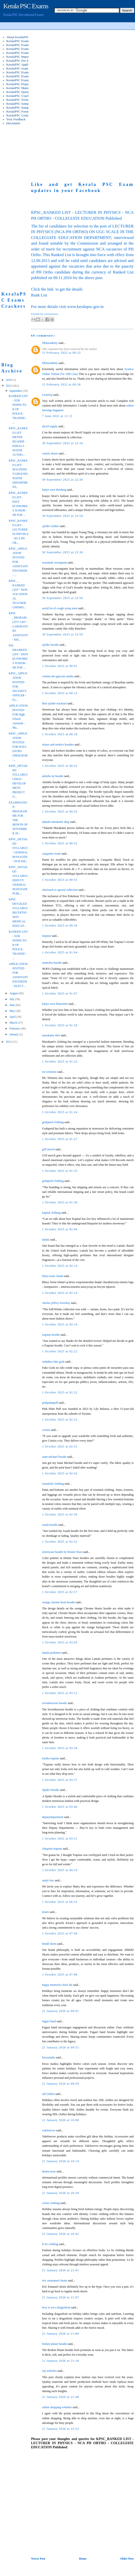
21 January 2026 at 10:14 (60, 2161)
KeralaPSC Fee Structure (22, 60)
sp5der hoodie (50, 644)
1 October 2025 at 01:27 (60, 1139)
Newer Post (38, 2558)
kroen (45, 1912)
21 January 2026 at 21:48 (60, 2397)
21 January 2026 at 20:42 (60, 2234)
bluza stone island (52, 1276)
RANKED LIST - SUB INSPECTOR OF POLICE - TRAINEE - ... (18, 409)
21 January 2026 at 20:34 (60, 2193)
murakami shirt (51, 1035)
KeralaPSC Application (21, 64)
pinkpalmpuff (50, 1402)
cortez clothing (51, 2203)
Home (83, 2558)
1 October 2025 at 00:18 (60, 734)
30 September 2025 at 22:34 (62, 443)
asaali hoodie (50, 1524)
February (15, 1028)
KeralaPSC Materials (19, 88)
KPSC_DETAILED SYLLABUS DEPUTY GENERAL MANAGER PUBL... (18, 880)
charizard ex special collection (60, 890)
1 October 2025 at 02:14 (60, 1265)
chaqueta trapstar (52, 1848)
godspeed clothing (53, 1122)
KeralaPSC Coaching (20, 96)
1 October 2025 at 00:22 (60, 766)
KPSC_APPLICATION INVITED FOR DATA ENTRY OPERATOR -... (18, 747)
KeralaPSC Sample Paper (22, 103)
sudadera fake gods (53, 1361)
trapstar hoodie (51, 1334)
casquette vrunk (51, 853)
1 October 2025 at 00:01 (60, 666)
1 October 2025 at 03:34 (60, 1748)
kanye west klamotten (55, 1004)
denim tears (49, 2171)
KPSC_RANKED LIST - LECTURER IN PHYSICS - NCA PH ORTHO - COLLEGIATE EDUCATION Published (82, 215)
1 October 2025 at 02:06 (60, 1229)
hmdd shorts (49, 1943)
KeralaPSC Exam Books (22, 76)
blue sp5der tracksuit (54, 703)
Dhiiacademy (50, 343)
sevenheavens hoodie (54, 1703)
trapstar (46, 936)
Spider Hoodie (50, 1790)
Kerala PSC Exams (25, 6)
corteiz (46, 1430)
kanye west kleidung (54, 489)
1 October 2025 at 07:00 (60, 1933)
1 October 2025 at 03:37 (60, 1780)
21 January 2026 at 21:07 (60, 2297)
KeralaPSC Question (19, 92)
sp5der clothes (50, 526)
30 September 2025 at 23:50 (62, 598)
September (16, 391)
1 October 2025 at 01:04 (60, 952)
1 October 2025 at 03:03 (60, 1642)
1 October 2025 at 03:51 (60, 1838)
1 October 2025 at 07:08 (60, 1974)
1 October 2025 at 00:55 (60, 879)
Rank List (39, 295)
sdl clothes (48, 2094)
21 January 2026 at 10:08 (60, 2120)
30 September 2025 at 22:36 (62, 479)
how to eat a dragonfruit (56, 2307)
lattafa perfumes (51, 1652)
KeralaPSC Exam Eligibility (24, 53)
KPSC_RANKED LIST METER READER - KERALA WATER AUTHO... (18, 441)
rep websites (49, 2371)
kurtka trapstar (50, 1758)
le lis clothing (50, 2244)
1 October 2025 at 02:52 (60, 1541)
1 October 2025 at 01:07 (60, 993)
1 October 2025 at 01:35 (60, 1171)
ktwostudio (48, 2057)
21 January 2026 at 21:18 (60, 2360)
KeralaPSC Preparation (21, 84)
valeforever (49, 2130)
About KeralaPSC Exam (22, 37)
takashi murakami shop (55, 822)
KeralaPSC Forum (18, 111)
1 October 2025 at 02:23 (60, 1419)
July (12, 999)
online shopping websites (57, 2407)
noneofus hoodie (52, 962)
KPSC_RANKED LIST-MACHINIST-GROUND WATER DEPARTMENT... (18, 474)
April (12, 1016)
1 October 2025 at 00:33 (60, 811)
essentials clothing (53, 1483)
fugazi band (49, 2021)
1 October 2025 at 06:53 (60, 1902)
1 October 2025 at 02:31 (60, 1446)
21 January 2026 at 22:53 (60, 2428)
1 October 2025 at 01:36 (60, 1202)
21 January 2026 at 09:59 (60, 2083)
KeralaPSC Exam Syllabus (23, 45)
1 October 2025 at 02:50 (60, 1514)
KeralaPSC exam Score (21, 68)
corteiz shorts (50, 453)
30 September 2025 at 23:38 (62, 552)
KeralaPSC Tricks (17, 100)
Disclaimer (13, 123)
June (12, 1005)
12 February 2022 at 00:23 (61, 352)
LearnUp (47, 394)
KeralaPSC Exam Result (22, 72)
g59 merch (48, 1149)
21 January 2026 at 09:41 (60, 2011)
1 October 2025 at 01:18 (60, 1025)
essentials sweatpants (54, 562)
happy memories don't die (57, 1985)
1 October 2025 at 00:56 (60, 925)
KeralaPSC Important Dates (24, 56)
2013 (9, 385)
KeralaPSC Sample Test (21, 107)
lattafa (46, 1239)
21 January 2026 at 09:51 (60, 2047)
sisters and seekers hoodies (58, 744)
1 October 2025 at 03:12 (60, 1693)
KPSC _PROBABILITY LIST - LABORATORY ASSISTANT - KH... (18, 626)
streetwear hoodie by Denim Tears (62, 1552)
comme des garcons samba (58, 676)
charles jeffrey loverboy (56, 1303)
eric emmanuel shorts (55, 2280)
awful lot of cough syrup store (60, 608)
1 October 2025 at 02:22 (60, 1351)
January (14, 1034)
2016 (9, 380)
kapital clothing (51, 1212)
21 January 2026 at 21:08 (60, 2333)
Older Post (127, 2558)
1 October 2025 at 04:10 (60, 1870)
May (12, 1011)
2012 (9, 1041)
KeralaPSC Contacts (19, 115)
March (13, 1022)
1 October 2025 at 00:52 (60, 843)
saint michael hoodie (54, 1456)
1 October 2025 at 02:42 (60, 1473)
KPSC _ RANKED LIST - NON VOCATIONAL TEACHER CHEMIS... (18, 594)
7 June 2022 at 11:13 (57, 416)
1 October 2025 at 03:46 (60, 1806)
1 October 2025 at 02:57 (60, 1592)
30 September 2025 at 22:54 (62, 516)
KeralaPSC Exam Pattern (22, 49)
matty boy (48, 1880)
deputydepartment (53, 1817)
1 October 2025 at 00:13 (60, 693)
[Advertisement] (72, 65)
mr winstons (49, 1071)
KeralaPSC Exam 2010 (21, 41)
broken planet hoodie (54, 2344)
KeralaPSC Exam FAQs (21, 80)
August (14, 993)
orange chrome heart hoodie (58, 1602)
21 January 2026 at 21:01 (60, 2270)
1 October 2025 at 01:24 (60, 1112)
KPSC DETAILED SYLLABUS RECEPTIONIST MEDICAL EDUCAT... (18, 912)
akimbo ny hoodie (53, 776)
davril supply (50, 426)
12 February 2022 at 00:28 (61, 384)
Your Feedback (16, 119)
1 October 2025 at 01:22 (60, 1061)
